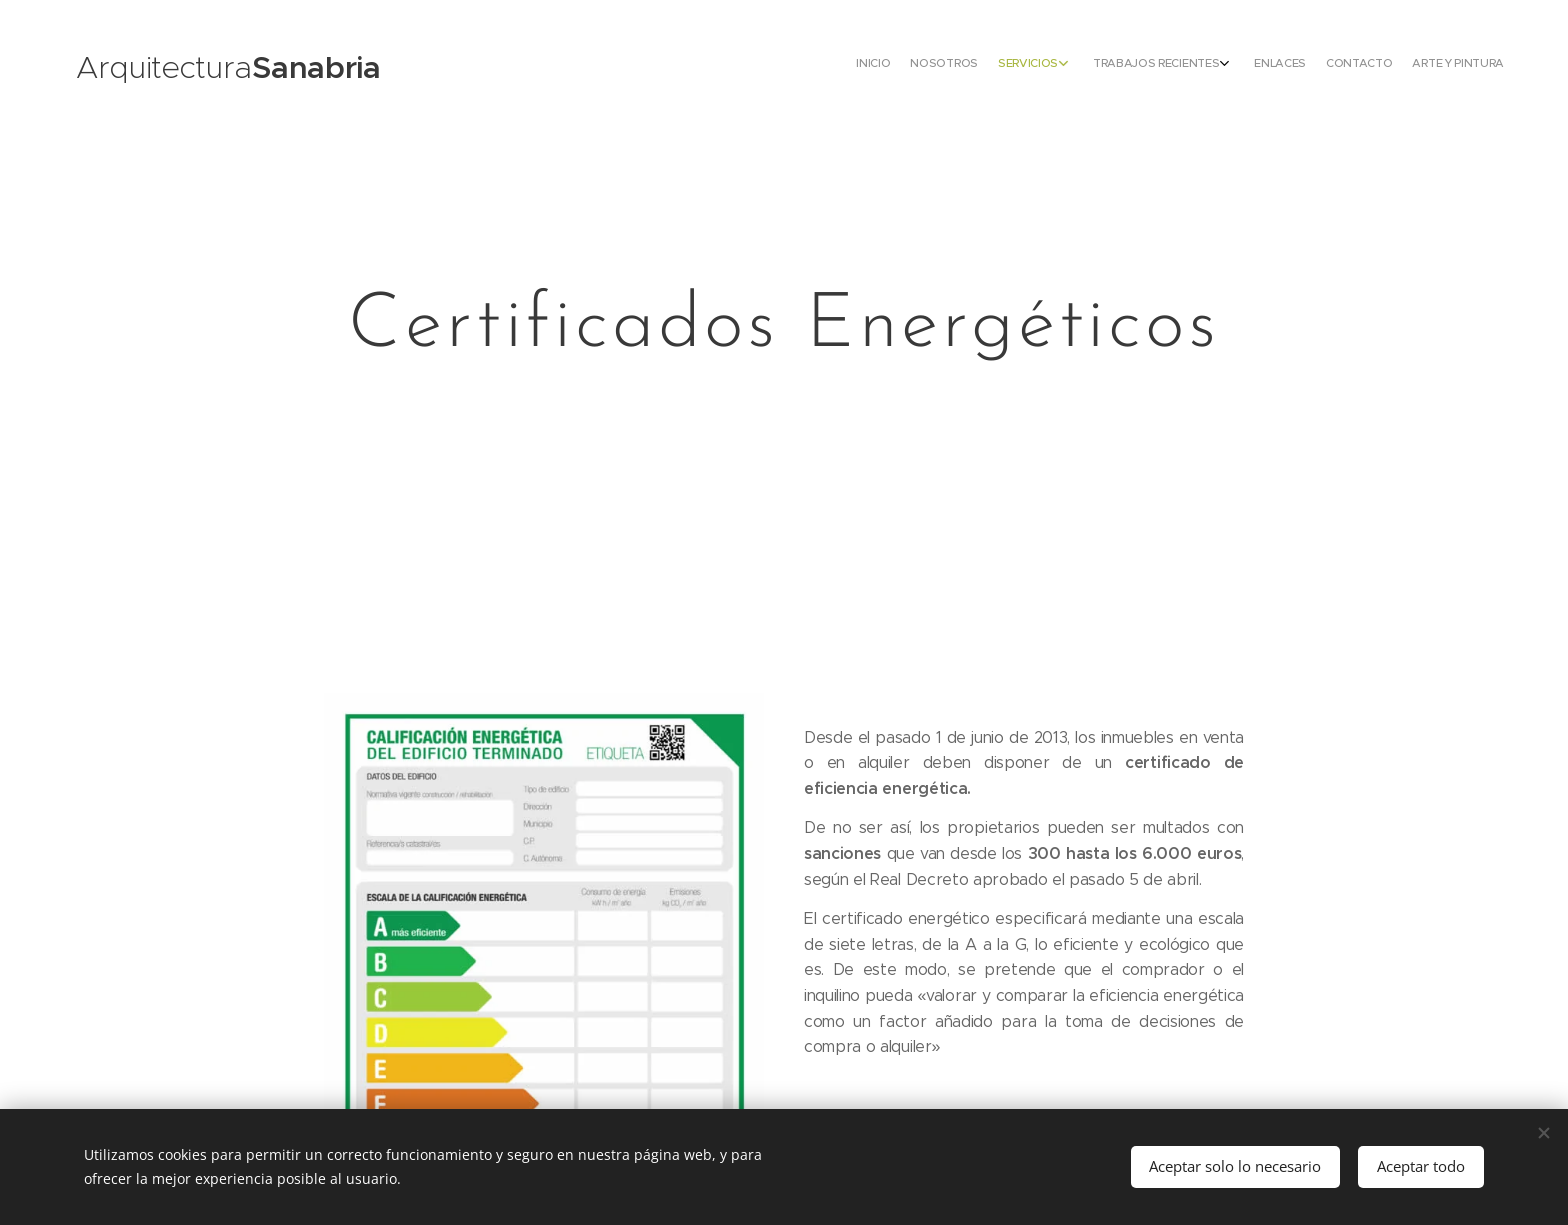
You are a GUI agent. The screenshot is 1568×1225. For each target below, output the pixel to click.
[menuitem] (1356, 65)
